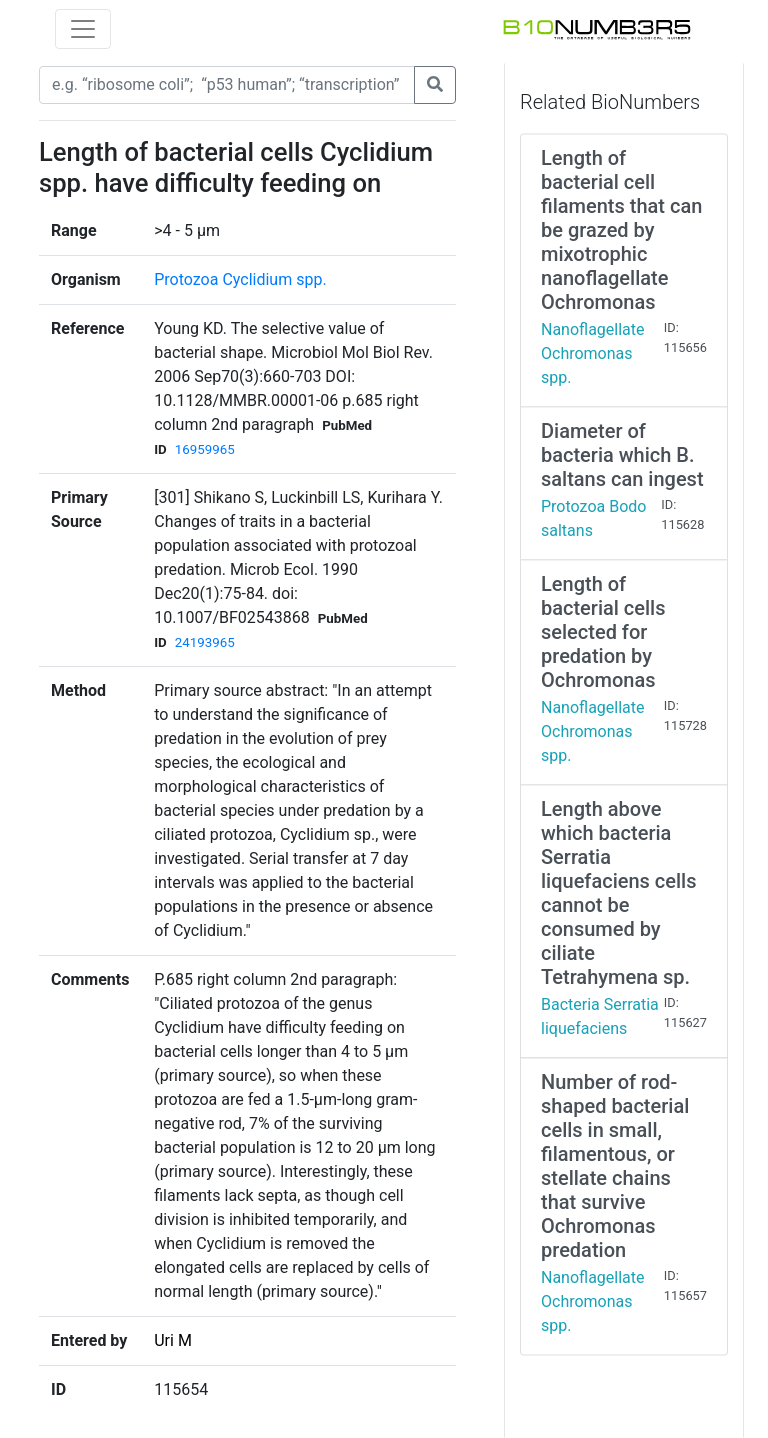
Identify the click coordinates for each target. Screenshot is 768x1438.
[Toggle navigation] (83, 29)
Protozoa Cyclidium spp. (240, 279)
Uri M (173, 1340)
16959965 (205, 449)
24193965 (205, 642)
